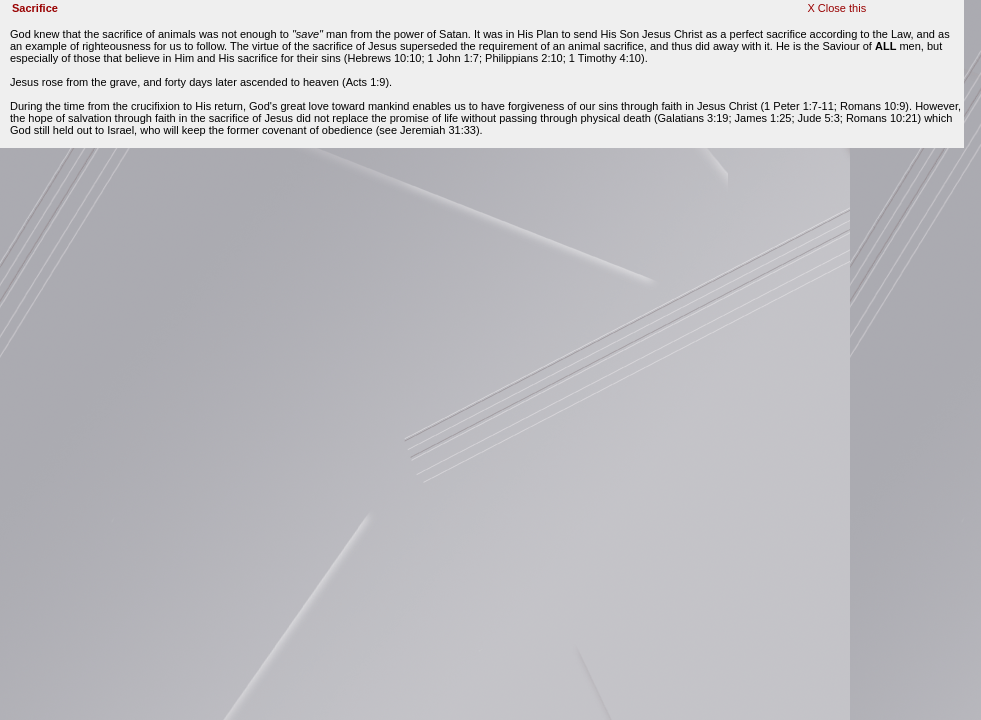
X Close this (836, 8)
